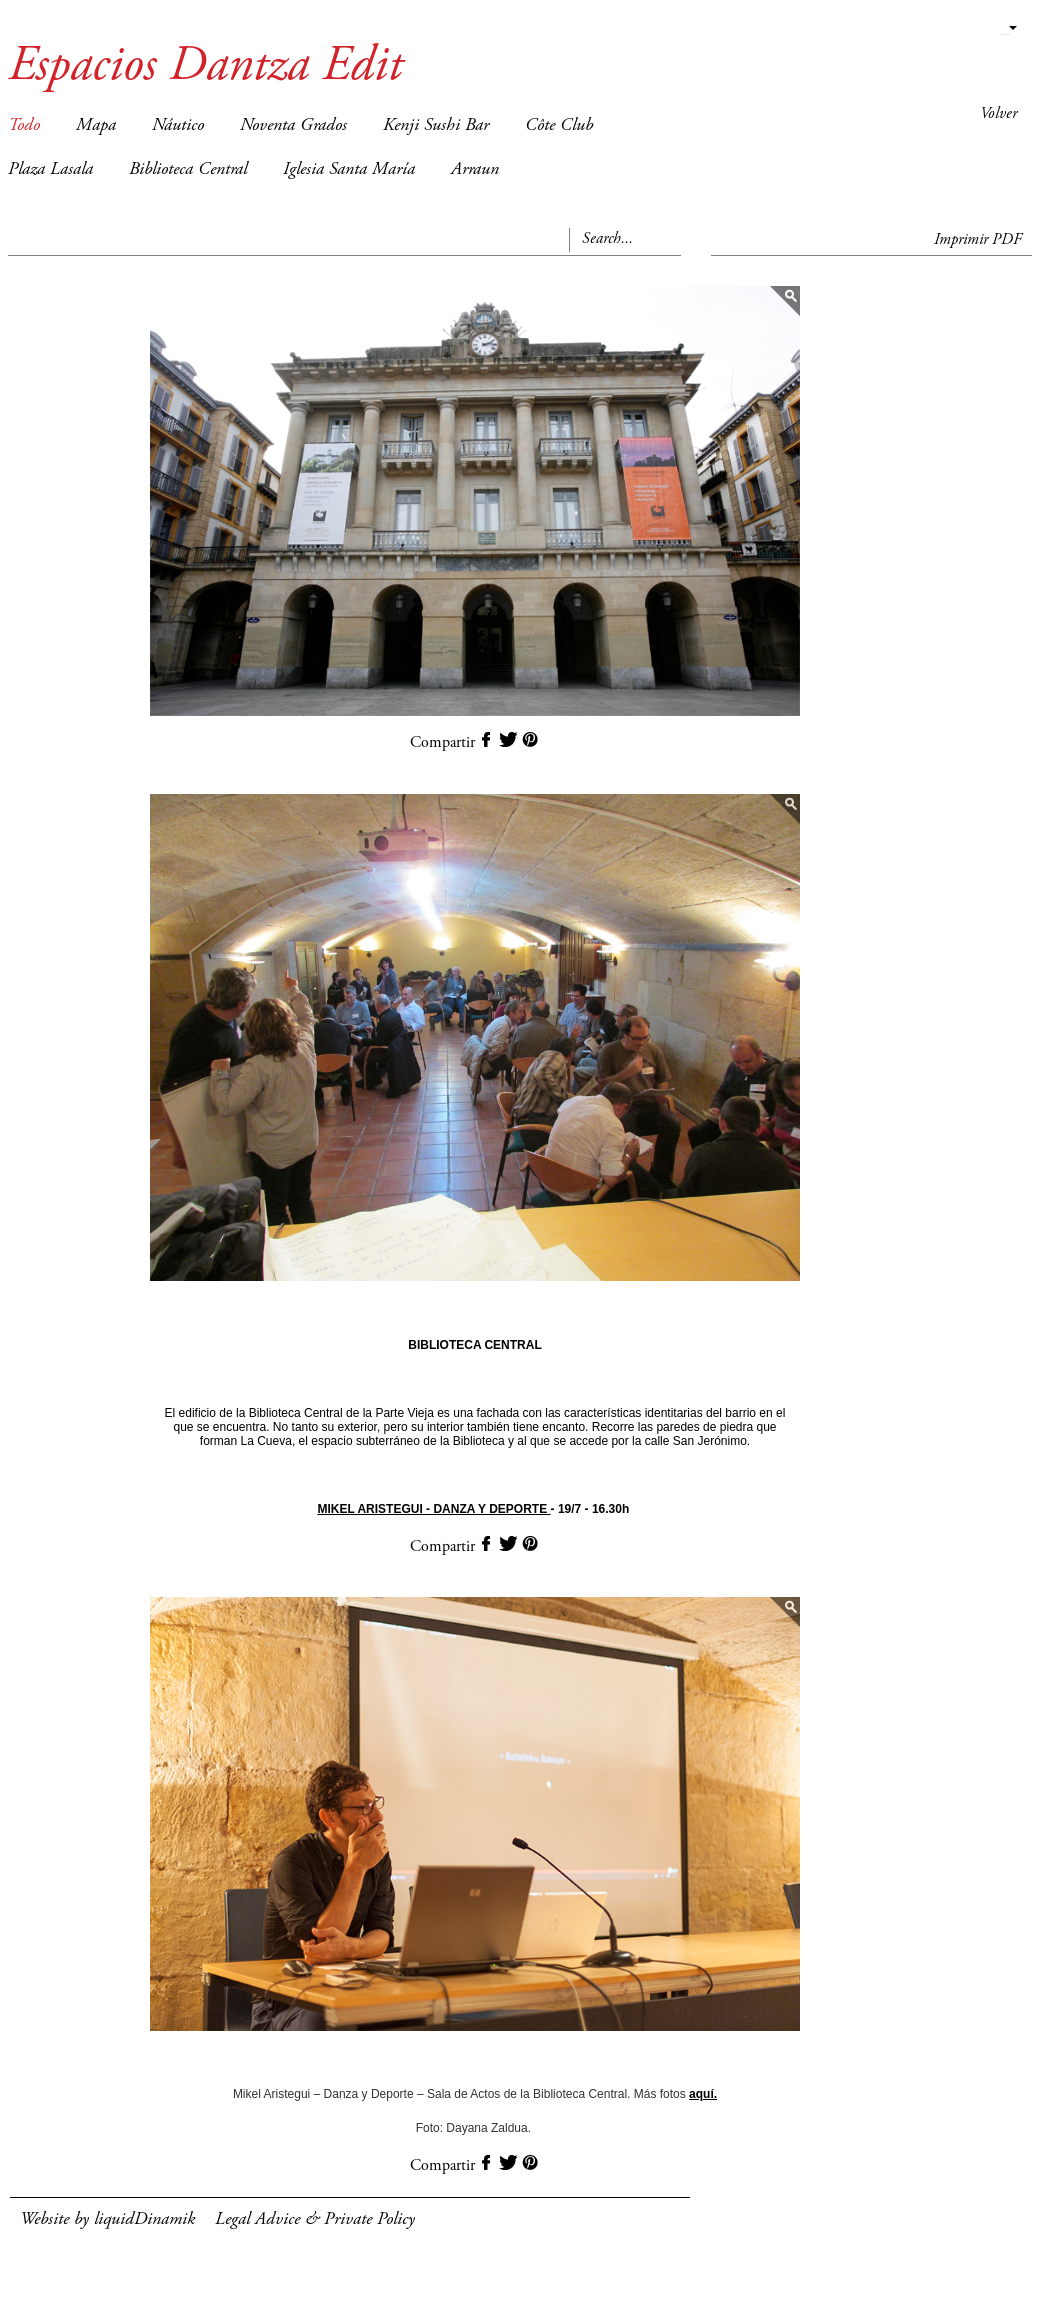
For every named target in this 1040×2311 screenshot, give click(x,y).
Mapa (96, 126)
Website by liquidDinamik (107, 2220)
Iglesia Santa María (349, 170)
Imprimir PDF (978, 240)
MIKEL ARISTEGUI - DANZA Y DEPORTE (433, 1509)
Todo (24, 126)
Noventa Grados (293, 126)
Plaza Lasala (50, 170)
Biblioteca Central (188, 170)
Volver (998, 114)
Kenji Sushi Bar (436, 126)
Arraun (475, 170)
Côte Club (559, 126)
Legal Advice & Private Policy (315, 2220)
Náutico (178, 126)
